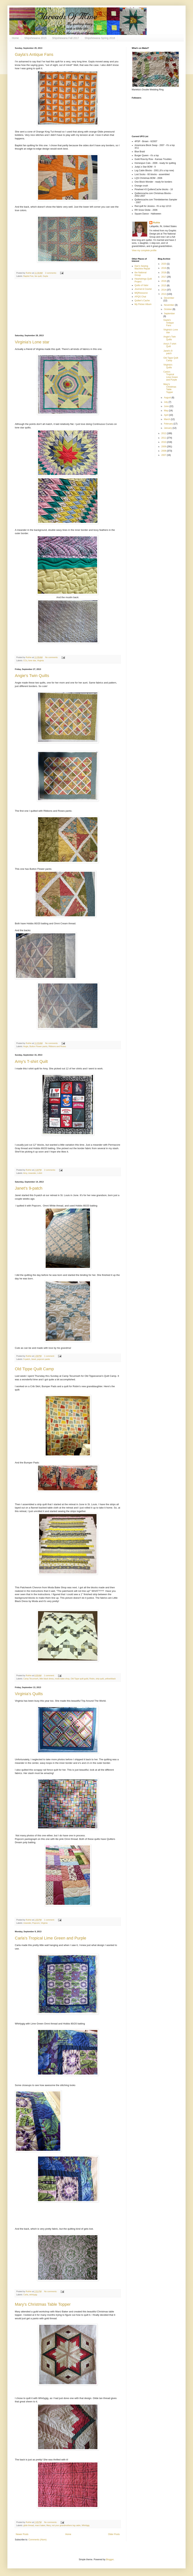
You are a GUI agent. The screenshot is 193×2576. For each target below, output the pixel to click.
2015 (164, 285)
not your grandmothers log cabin (66, 2525)
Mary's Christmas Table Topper (43, 2304)
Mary (48, 2525)
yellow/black (110, 1679)
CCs (25, 660)
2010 (164, 442)
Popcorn (36, 1923)
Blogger (110, 2559)
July (166, 402)
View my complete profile (144, 250)
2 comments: (51, 273)
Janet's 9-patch (28, 1188)
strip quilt (100, 1679)
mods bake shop (62, 1679)
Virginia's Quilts (29, 1693)
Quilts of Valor (141, 285)
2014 (164, 289)
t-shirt (39, 1173)
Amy (25, 1173)
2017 (164, 277)
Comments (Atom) (37, 2539)
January (168, 428)
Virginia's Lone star (32, 342)
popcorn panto (43, 1359)
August (167, 397)
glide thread (28, 2525)
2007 (164, 455)
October (168, 309)
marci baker (40, 2525)
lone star (32, 660)
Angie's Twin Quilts (32, 675)
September (169, 313)
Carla (25, 2294)
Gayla (45, 276)
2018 (164, 272)
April (166, 415)
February (168, 423)
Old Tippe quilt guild (79, 1679)
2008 (164, 451)
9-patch (26, 1359)
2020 (164, 264)
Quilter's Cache (142, 300)
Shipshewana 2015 (35, 38)
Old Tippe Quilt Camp (34, 1369)
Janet (33, 1359)
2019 (164, 268)
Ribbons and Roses (57, 1046)
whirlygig (33, 2294)
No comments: (52, 657)
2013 (164, 294)
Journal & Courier (143, 289)
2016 (164, 281)
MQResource (141, 293)
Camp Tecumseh (30, 1679)
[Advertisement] (67, 306)
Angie (25, 1046)
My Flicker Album (143, 304)
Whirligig (85, 2525)
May (166, 410)
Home (15, 38)
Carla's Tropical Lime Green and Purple (50, 1938)
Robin (92, 1679)
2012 (164, 433)
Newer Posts (22, 2534)
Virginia (40, 660)
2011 (164, 438)
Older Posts (114, 2534)
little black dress (47, 1679)
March (167, 419)
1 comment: (49, 1356)
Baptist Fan (28, 276)
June (166, 406)
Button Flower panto (39, 1046)
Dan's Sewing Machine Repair (142, 267)
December (169, 298)
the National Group (140, 273)
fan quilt (38, 276)
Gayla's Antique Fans (34, 54)
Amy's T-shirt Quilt (31, 1061)
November (169, 305)
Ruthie (156, 222)
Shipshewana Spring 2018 (100, 38)
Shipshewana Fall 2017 (65, 38)
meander (32, 1173)
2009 (164, 446)
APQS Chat (140, 296)
